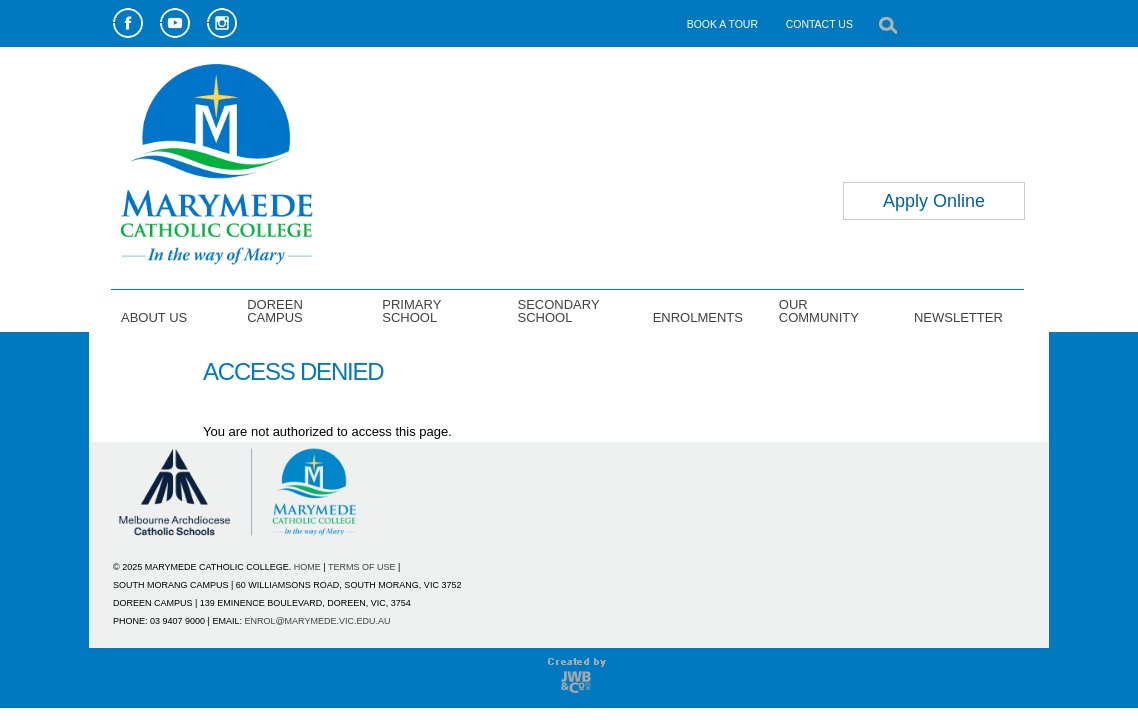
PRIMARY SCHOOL (411, 310)
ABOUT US (154, 317)
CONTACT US (819, 24)
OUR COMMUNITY (819, 310)
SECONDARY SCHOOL (558, 310)
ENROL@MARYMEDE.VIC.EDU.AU (317, 621)
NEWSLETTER (958, 317)
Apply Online (934, 201)
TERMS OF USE (362, 567)
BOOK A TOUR (722, 24)
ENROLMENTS (698, 317)
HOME (307, 567)
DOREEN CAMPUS (275, 310)
